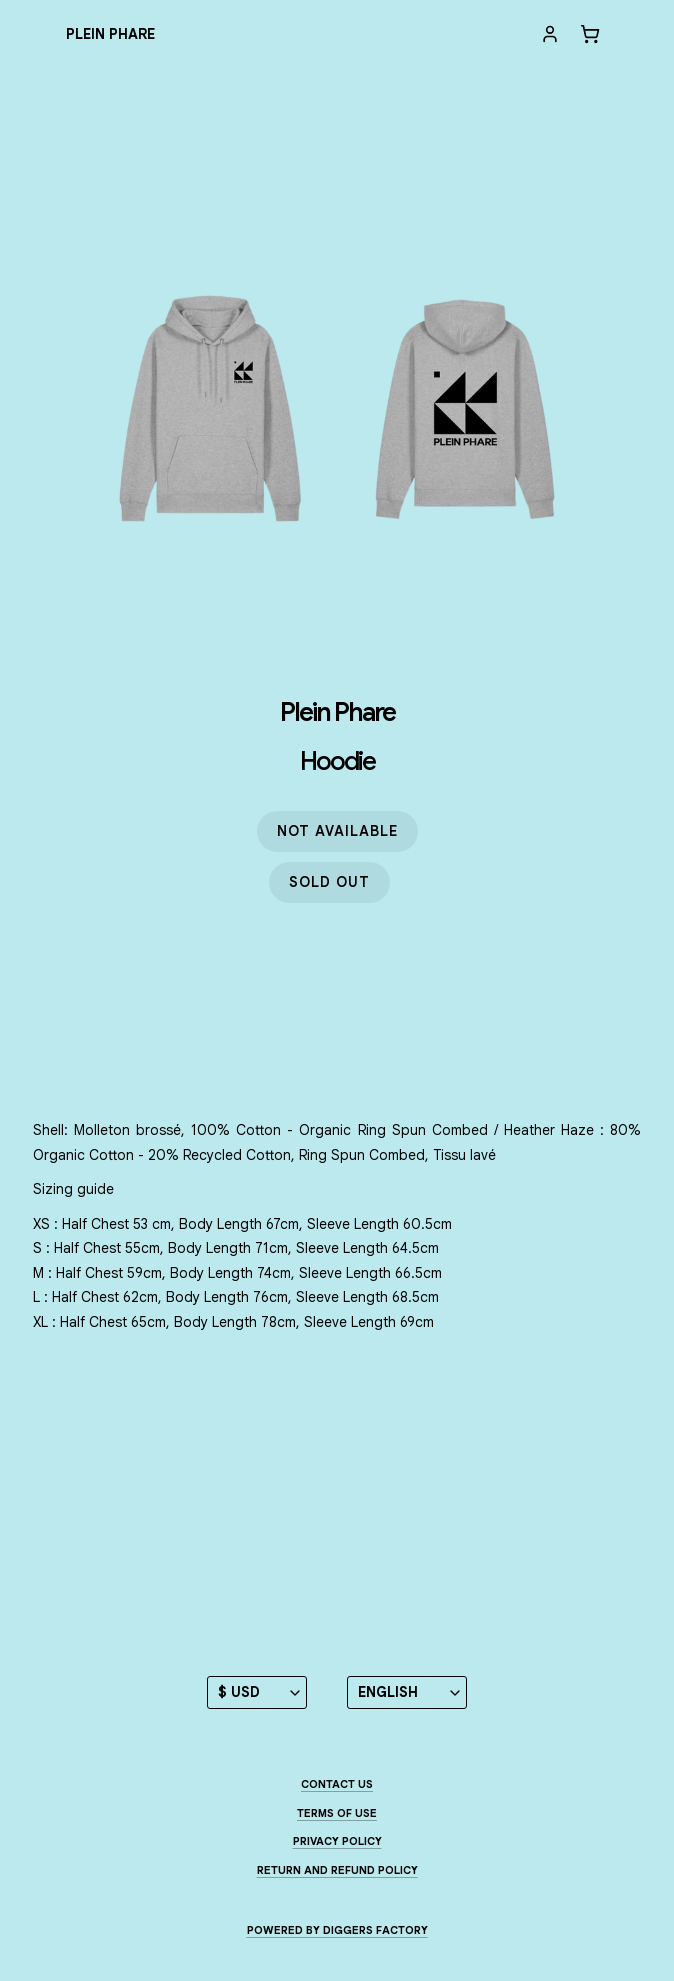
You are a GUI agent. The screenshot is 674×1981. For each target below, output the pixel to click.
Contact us (337, 1784)
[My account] (550, 34)
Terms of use (337, 1813)
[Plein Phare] (110, 34)
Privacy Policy (337, 1841)
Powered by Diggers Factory (337, 1930)
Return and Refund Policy (337, 1870)
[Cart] (590, 34)
